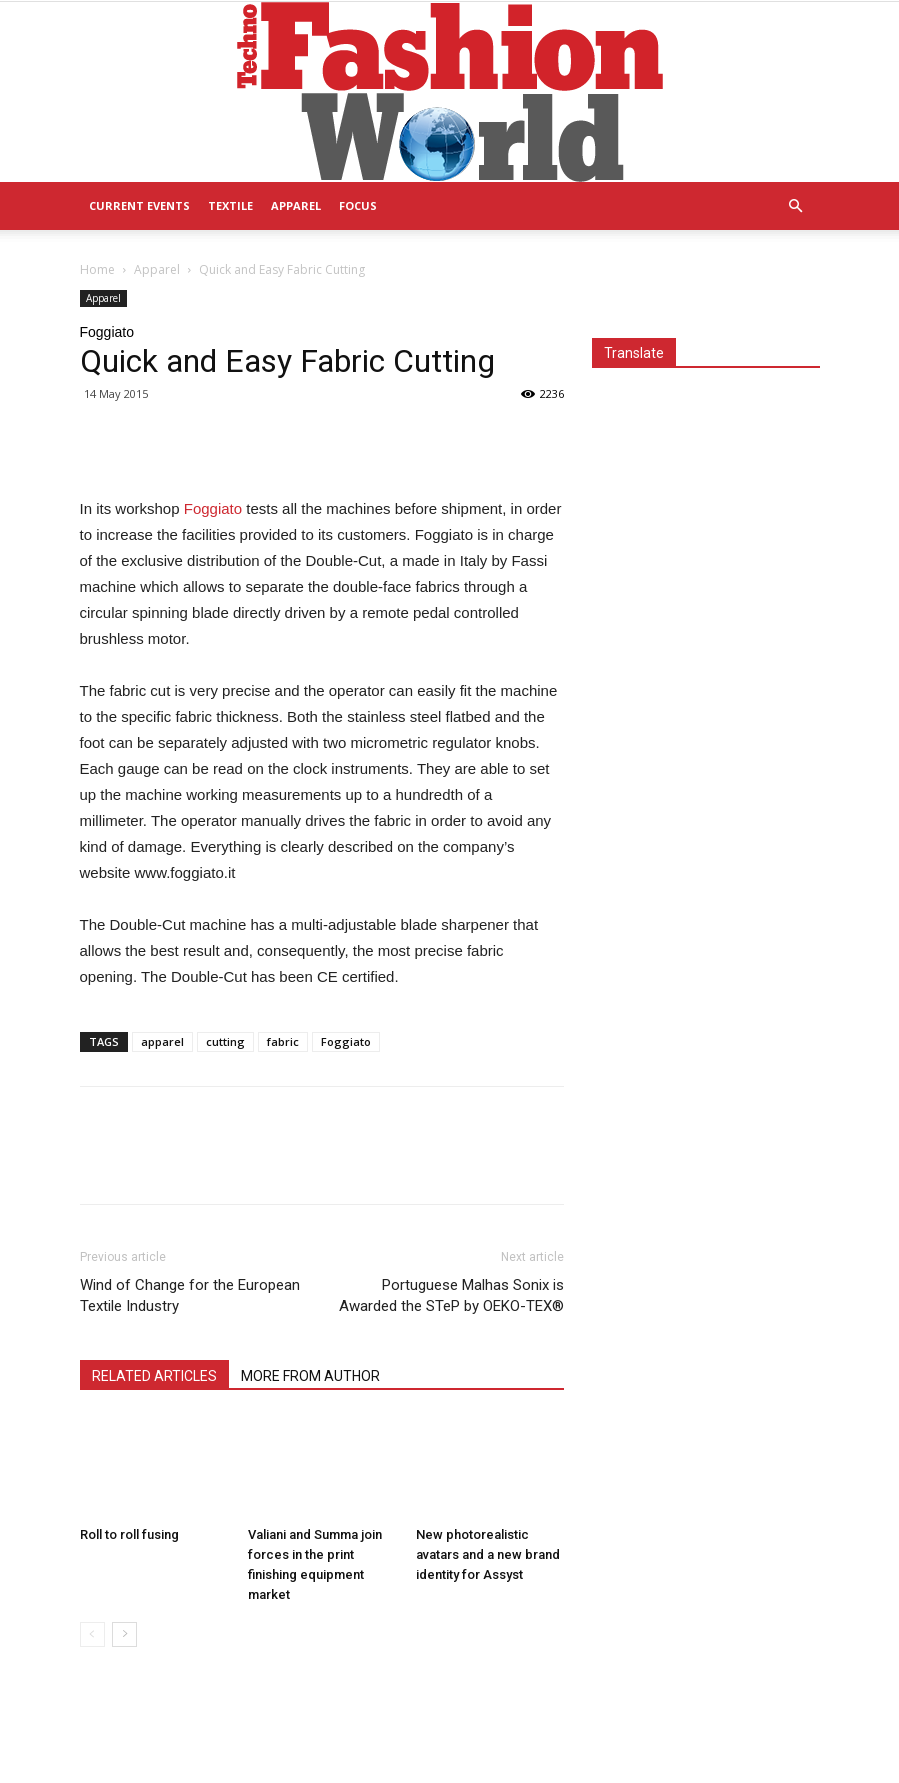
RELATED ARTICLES (154, 1376)
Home (97, 269)
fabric (283, 1041)
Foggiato (215, 508)
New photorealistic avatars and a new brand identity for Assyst (488, 1554)
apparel (162, 1041)
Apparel (296, 205)
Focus (358, 205)
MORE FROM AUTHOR (310, 1376)
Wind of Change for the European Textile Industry (190, 1295)
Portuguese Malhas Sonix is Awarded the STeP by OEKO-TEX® (451, 1295)
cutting (225, 1041)
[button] (796, 206)
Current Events (139, 205)
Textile (230, 205)
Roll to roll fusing (129, 1534)
